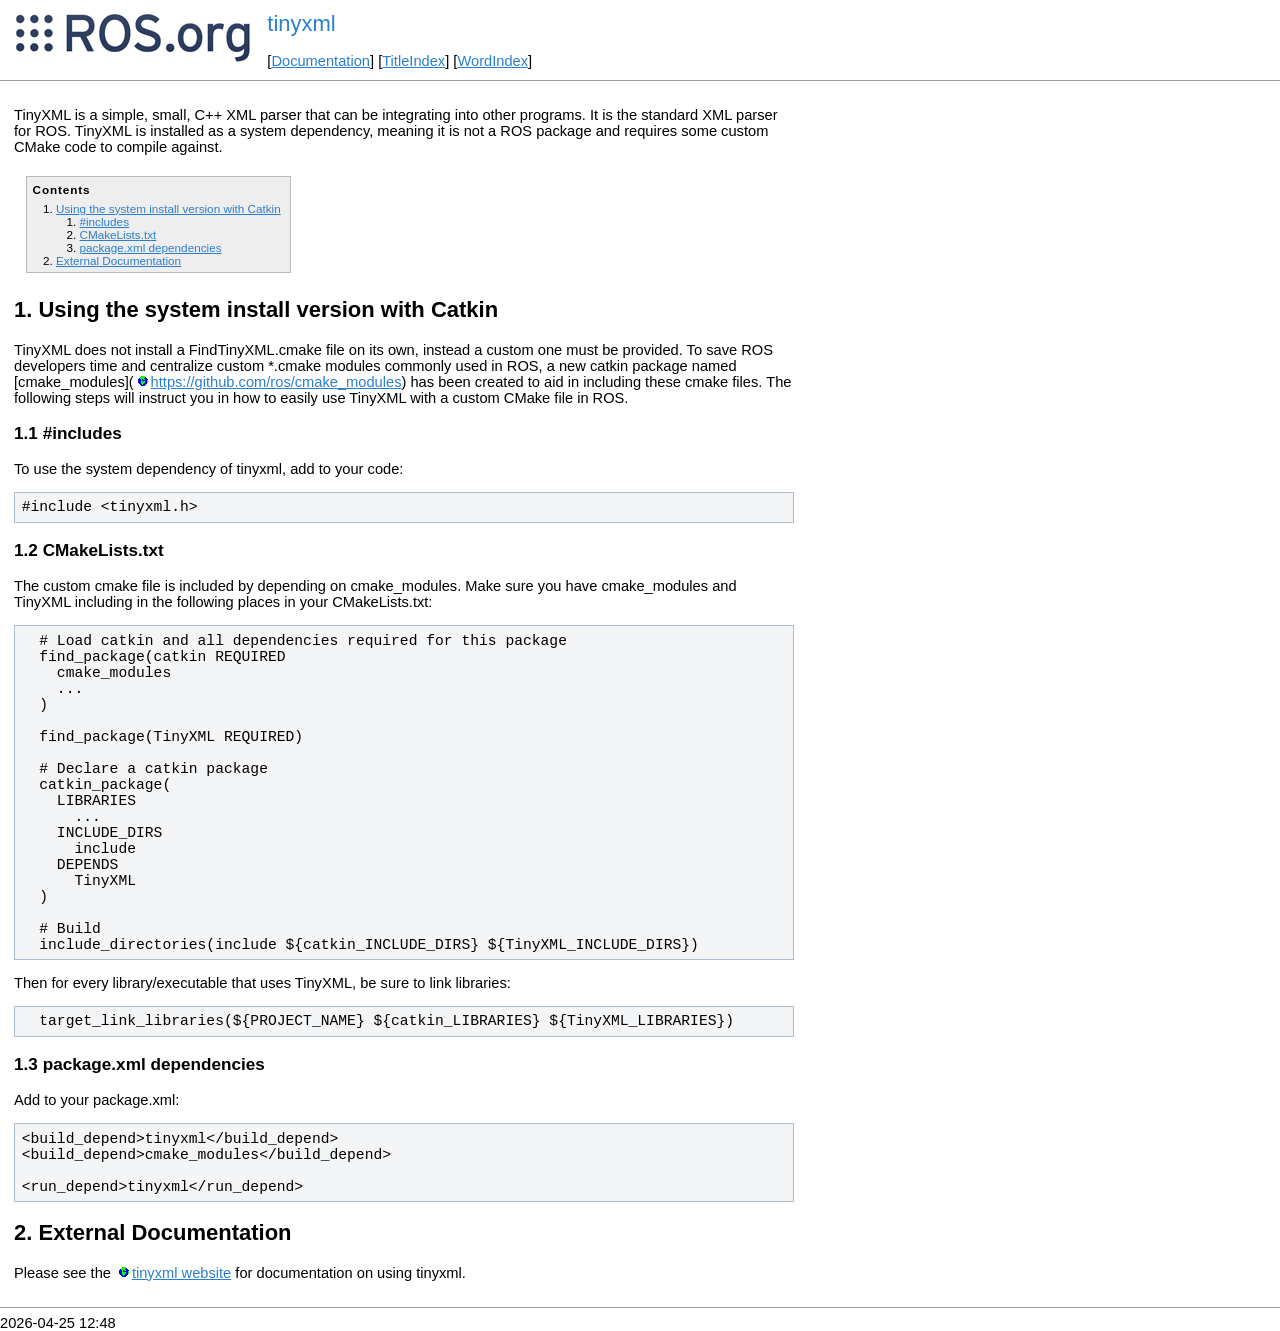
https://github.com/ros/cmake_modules (276, 382)
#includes (104, 221)
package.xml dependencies (150, 247)
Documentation (320, 61)
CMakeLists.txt (117, 234)
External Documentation (118, 260)
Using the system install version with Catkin (168, 208)
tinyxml (301, 23)
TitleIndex (413, 61)
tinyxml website (181, 1273)
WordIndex (492, 61)
